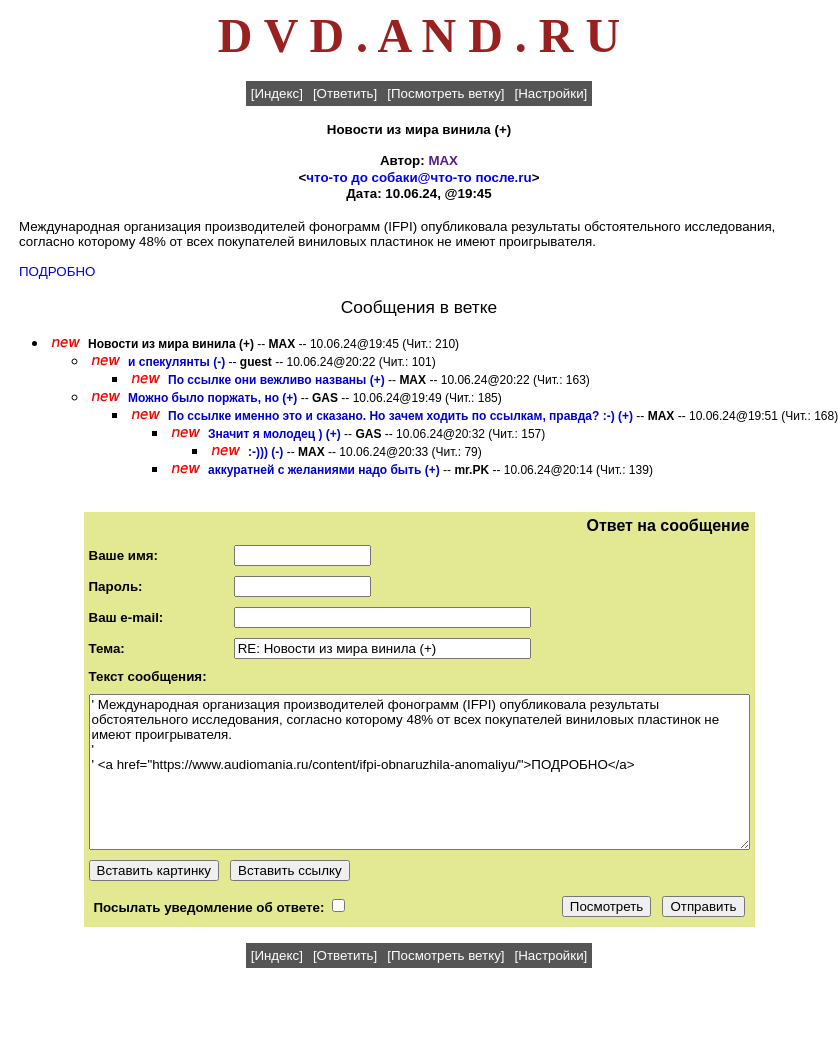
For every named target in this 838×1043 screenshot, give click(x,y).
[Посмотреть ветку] (445, 93)
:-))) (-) (265, 452)
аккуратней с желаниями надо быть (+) (324, 470)
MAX (443, 160)
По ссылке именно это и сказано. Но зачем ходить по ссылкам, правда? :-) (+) (400, 416)
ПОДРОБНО (57, 271)
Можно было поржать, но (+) (212, 398)
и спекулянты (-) (176, 362)
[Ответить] (345, 93)
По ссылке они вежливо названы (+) (276, 380)
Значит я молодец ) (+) (274, 434)
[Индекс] (277, 93)
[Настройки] (551, 93)
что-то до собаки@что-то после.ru (418, 177)
